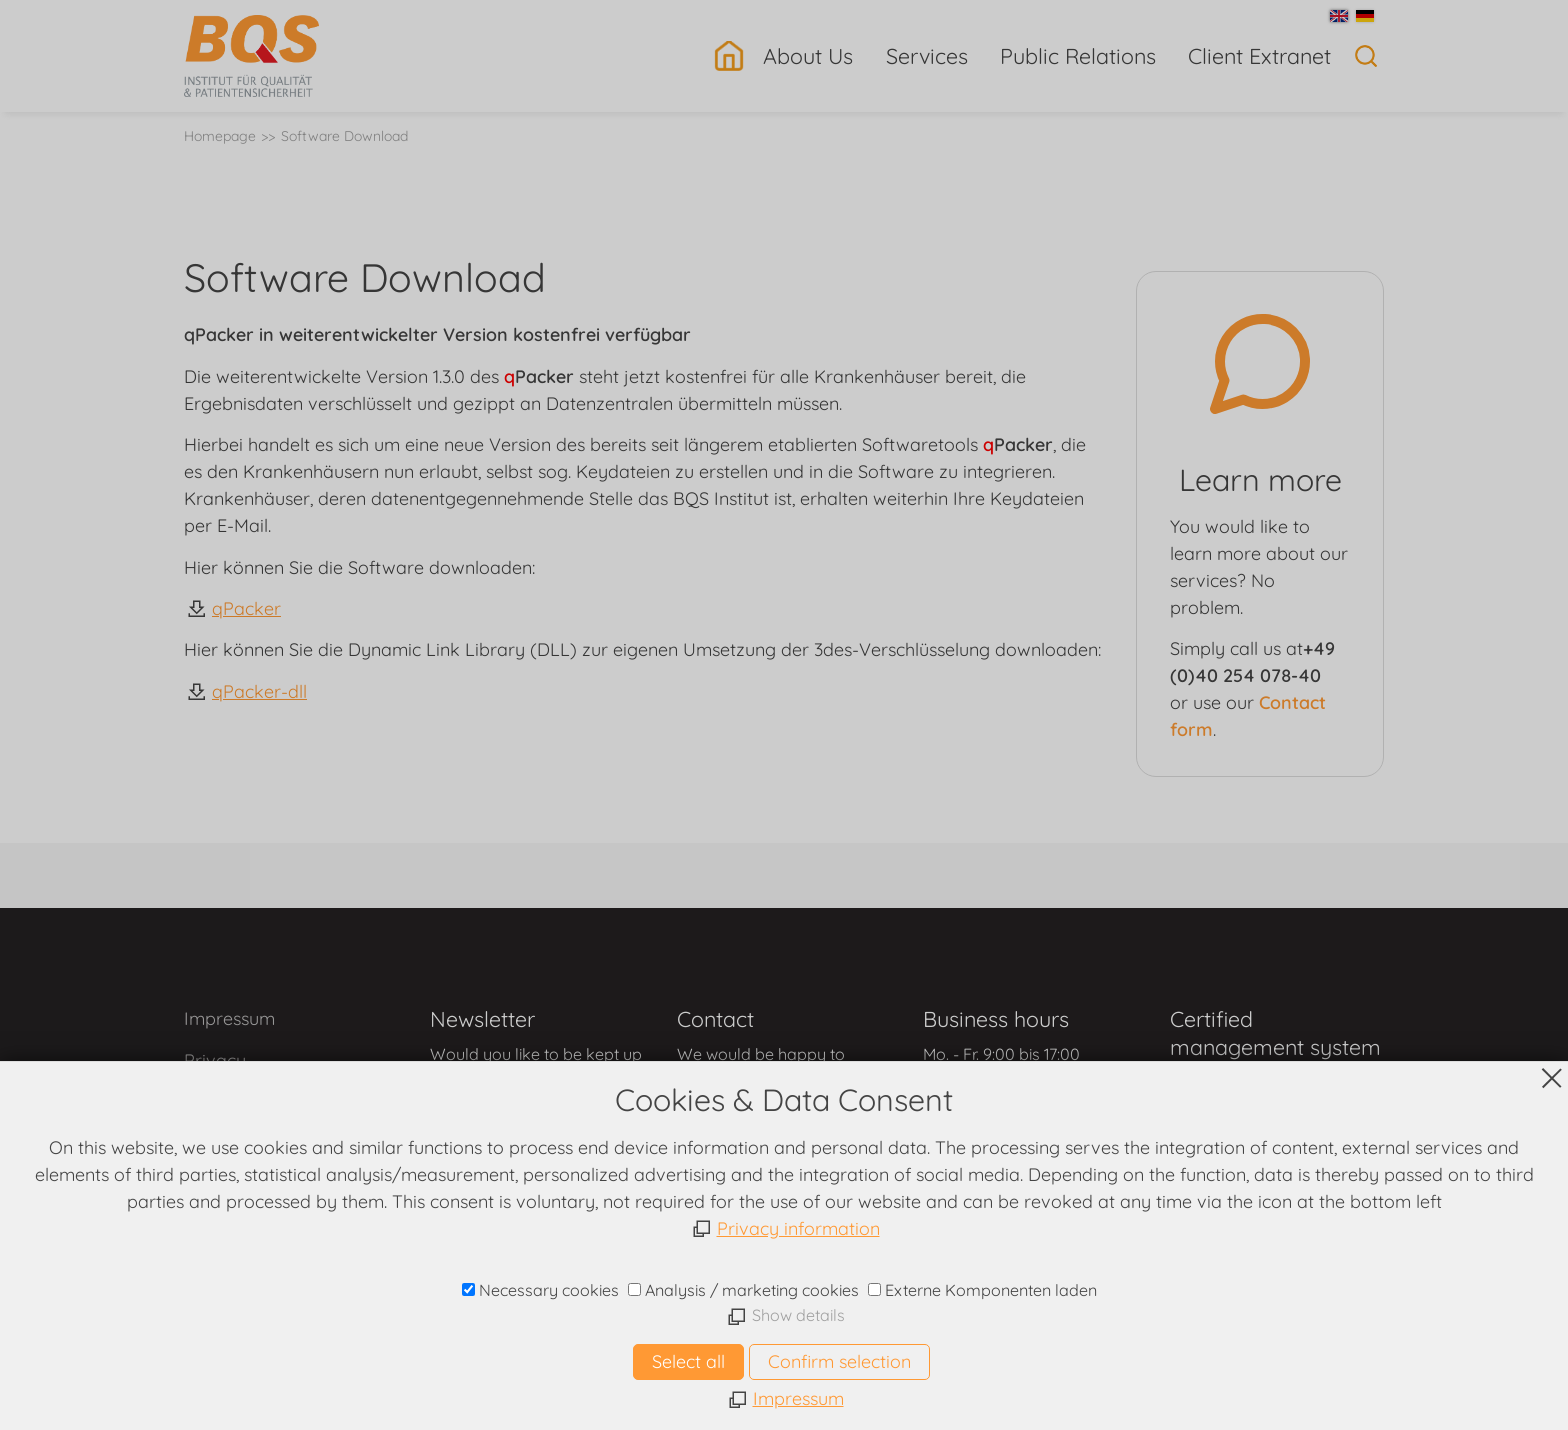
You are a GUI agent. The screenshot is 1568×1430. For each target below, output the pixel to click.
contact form (533, 1098)
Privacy (215, 1060)
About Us (808, 55)
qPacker (246, 608)
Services (927, 55)
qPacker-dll (259, 691)
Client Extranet (1259, 55)
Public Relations (1078, 55)
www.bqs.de (784, 1321)
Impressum (229, 1018)
